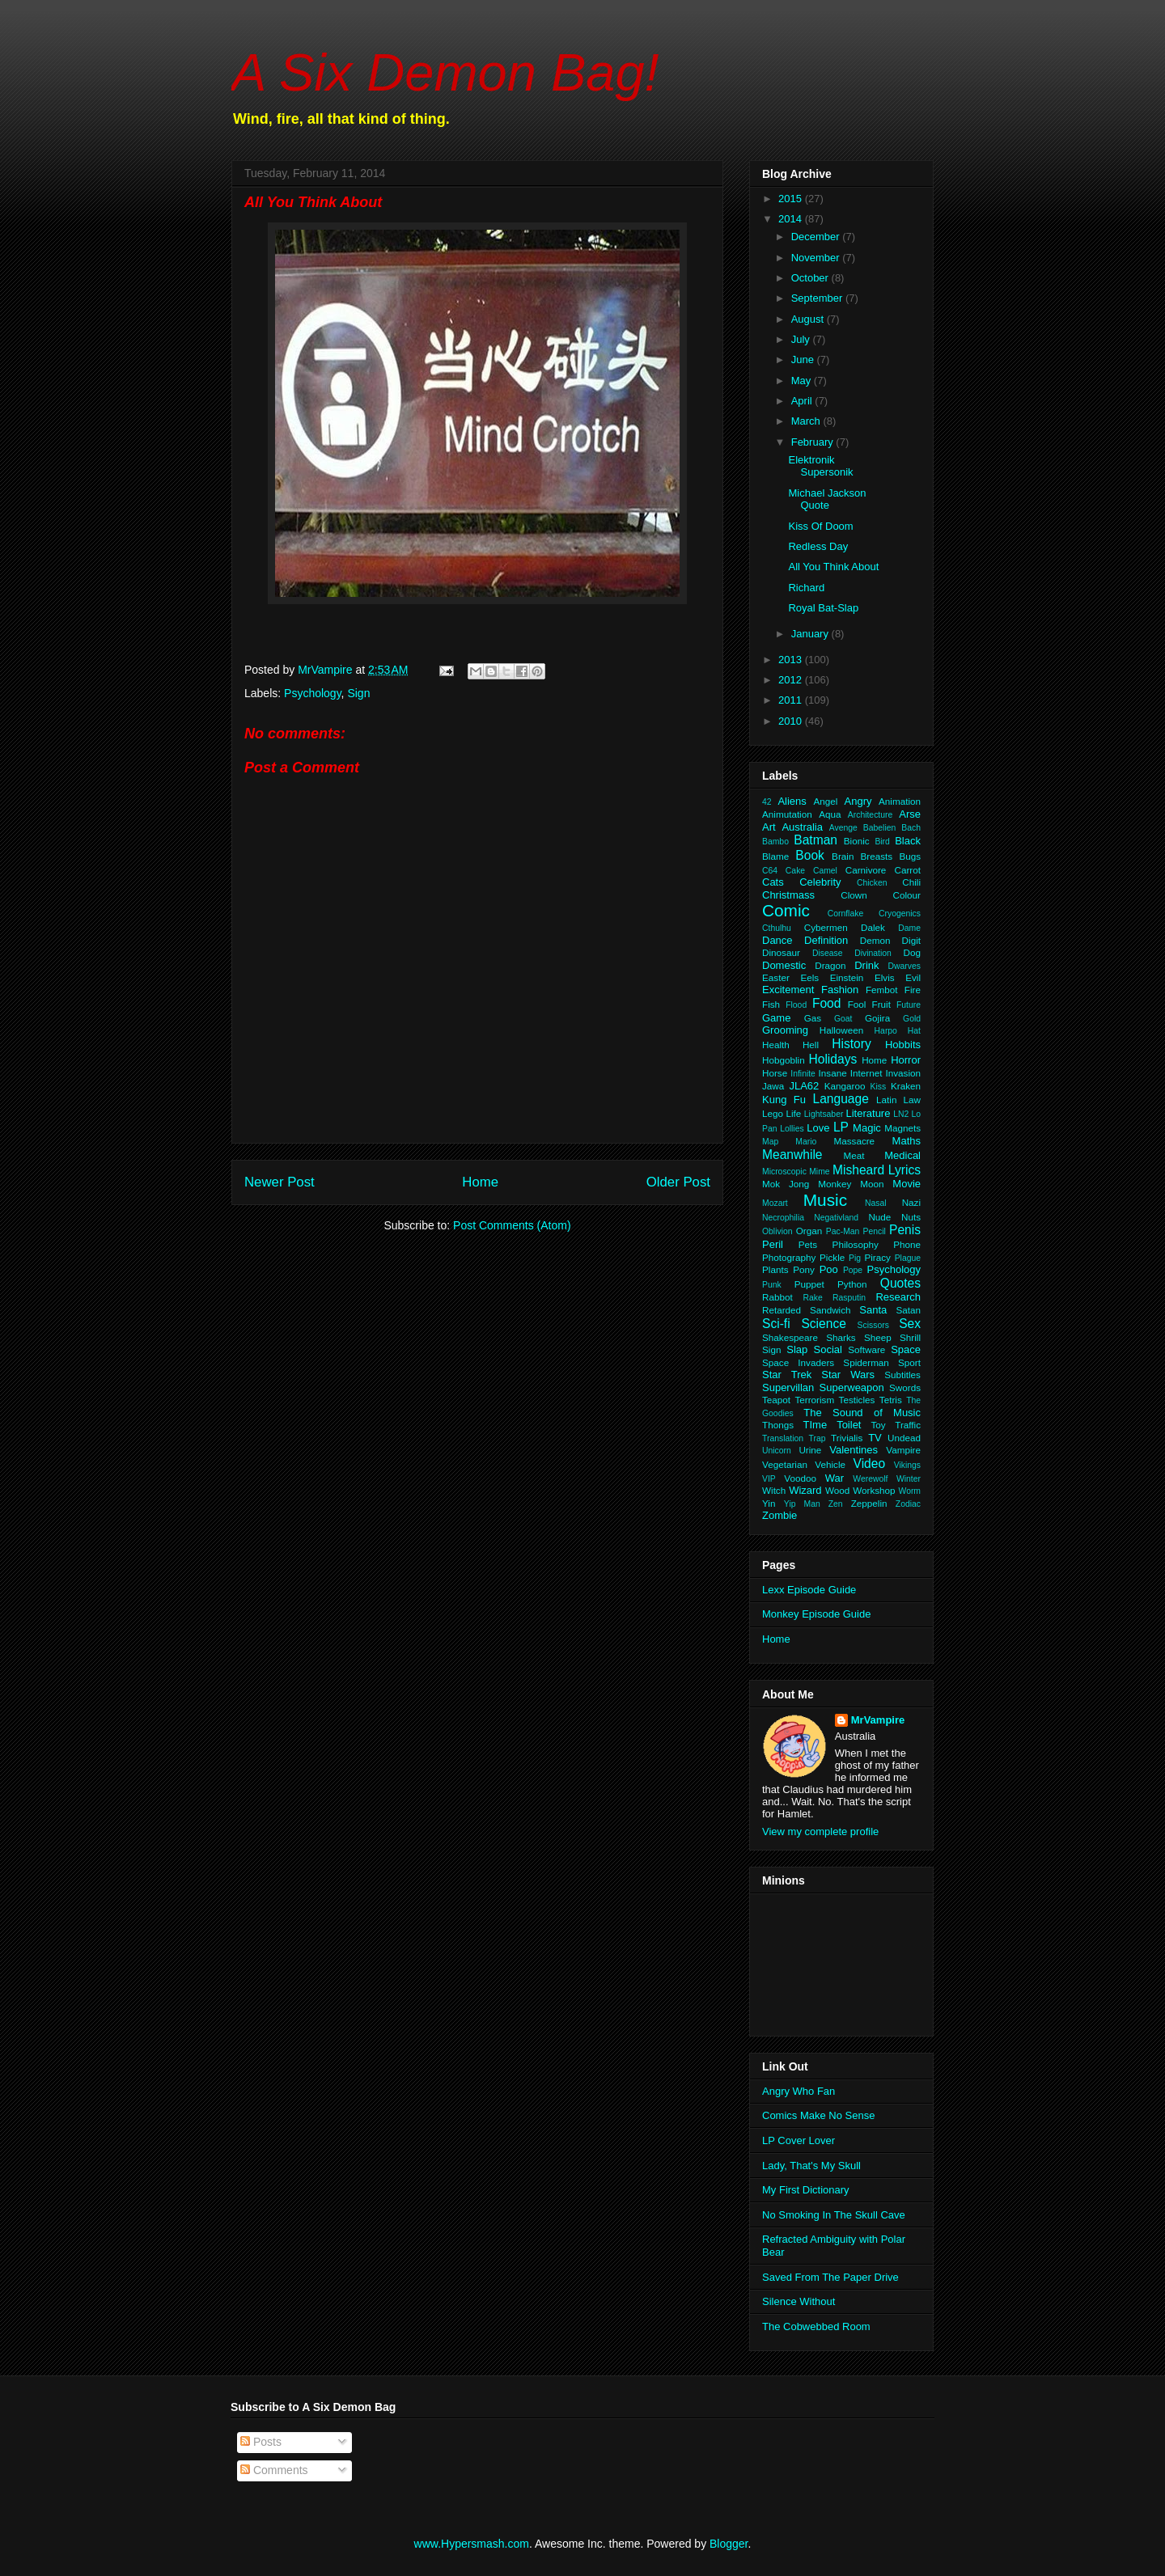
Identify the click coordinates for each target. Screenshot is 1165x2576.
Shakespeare (790, 1337)
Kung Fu (784, 1099)
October (811, 278)
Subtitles (902, 1374)
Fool (857, 1004)
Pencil (874, 1231)
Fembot (882, 989)
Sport (909, 1362)
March (807, 421)
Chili (911, 882)
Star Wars (848, 1374)
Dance (777, 940)
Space (906, 1349)
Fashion (839, 989)
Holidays (832, 1059)
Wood (837, 1490)
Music (825, 1200)
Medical (902, 1155)
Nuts (911, 1217)
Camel (825, 870)
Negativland (836, 1217)
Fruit (881, 1004)
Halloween (842, 1030)
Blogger (729, 2543)
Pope (852, 1270)
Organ (809, 1230)
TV (875, 1438)
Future (908, 1004)
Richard (806, 588)
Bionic (857, 840)
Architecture (870, 814)
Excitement (788, 989)
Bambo (775, 841)
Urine (810, 1450)
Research (898, 1297)
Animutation (787, 814)
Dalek (873, 927)
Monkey (834, 1183)
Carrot (908, 870)
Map (770, 1141)
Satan (908, 1310)
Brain (843, 856)
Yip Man (802, 1503)
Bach (911, 827)
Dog (912, 952)
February (814, 442)
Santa (873, 1310)
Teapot (776, 1399)
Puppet (809, 1284)
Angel (825, 801)
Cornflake (845, 913)
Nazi (911, 1202)
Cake (795, 870)
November (817, 258)
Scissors (873, 1325)
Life (794, 1113)
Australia (802, 827)
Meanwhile (792, 1154)
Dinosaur (781, 952)
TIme (815, 1425)
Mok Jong (785, 1183)
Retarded (781, 1310)
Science (823, 1323)
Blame (775, 856)
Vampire (903, 1450)
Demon (875, 940)
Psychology (312, 693)
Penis (905, 1230)
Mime (819, 1171)
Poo (829, 1269)
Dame (909, 928)
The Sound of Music (862, 1412)
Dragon (830, 965)
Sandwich (830, 1310)
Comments (274, 2470)
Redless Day (818, 546)
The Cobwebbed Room (816, 2326)
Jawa (773, 1086)
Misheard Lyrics (876, 1170)
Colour (907, 895)
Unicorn (776, 1450)
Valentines (853, 1450)
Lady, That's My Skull (811, 2165)
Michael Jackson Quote (827, 499)
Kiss (879, 1086)
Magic (867, 1128)
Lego (772, 1113)
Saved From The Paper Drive (830, 2277)
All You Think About (833, 566)
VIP (769, 1478)
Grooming (785, 1030)
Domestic (784, 965)
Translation (782, 1438)
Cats (773, 882)
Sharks (840, 1337)
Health (776, 1044)
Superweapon (852, 1387)
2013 (791, 660)
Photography (789, 1257)
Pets (808, 1244)
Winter (908, 1478)
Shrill (910, 1337)
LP (841, 1127)
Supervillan (788, 1387)
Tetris (890, 1399)
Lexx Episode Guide (809, 1590)
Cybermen (826, 927)
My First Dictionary (805, 2190)
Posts (261, 2441)
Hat (914, 1030)
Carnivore (866, 870)
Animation (900, 801)
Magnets (902, 1128)
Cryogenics (900, 913)
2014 (791, 219)
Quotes (900, 1283)
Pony (804, 1269)
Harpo (886, 1030)
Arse (910, 814)
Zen (835, 1503)
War (834, 1478)
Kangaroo (845, 1086)
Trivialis (846, 1437)
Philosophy (855, 1244)
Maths (906, 1141)
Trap (817, 1438)
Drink (866, 965)
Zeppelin (869, 1503)
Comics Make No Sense (818, 2115)
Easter (776, 977)
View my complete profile (820, 1831)
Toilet (849, 1425)
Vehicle (830, 1464)
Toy (878, 1424)
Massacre (854, 1141)
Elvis (885, 977)
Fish (771, 1004)
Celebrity (820, 882)
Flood (796, 1004)
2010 (791, 721)
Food (826, 1003)
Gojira (877, 1018)
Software (866, 1349)
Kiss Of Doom (820, 526)
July (802, 339)
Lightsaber (824, 1114)
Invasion (903, 1073)
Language (840, 1099)
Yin (768, 1503)
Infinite (803, 1073)
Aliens (791, 801)
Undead (904, 1437)
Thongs (778, 1424)
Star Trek (786, 1374)
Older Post (678, 1182)
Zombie (779, 1515)
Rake (812, 1297)
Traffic (908, 1424)
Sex (910, 1323)
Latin (886, 1099)
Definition (826, 940)
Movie (906, 1184)
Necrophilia (783, 1217)
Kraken (906, 1086)
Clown (853, 895)
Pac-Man (843, 1231)
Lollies (791, 1128)
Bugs (910, 856)
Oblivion (777, 1231)
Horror (906, 1060)
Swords (905, 1387)
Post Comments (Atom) (511, 1225)
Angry (858, 801)
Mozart (775, 1203)
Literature (868, 1113)
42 (767, 801)
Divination (873, 953)
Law (912, 1099)
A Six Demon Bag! (445, 72)
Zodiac (908, 1503)
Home (480, 1182)
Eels (809, 977)
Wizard (805, 1490)
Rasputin (849, 1297)
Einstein (847, 977)
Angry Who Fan (798, 2091)
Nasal (876, 1203)
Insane (833, 1073)
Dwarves (904, 966)
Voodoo (800, 1478)
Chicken (872, 882)
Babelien (879, 827)
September (818, 298)
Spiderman (866, 1362)
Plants (775, 1269)
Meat (853, 1155)
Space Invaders (798, 1362)
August (809, 319)
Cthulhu (776, 928)
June (804, 359)
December (817, 237)
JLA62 (804, 1086)
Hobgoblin (783, 1060)
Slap (796, 1349)
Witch (774, 1490)
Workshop (874, 1490)
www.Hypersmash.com (471, 2543)
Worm (910, 1491)
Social (828, 1349)
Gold (912, 1018)
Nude (879, 1217)
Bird (882, 841)
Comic (786, 910)
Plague (908, 1258)
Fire (912, 989)
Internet (866, 1073)
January (811, 634)
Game (776, 1018)
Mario (805, 1141)
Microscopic (784, 1171)
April (803, 401)
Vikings (907, 1465)
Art (769, 827)
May (802, 380)
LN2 (901, 1114)
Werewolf (870, 1478)
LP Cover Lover (798, 2140)
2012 (791, 680)
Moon (871, 1183)
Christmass (788, 895)
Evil (913, 977)
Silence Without (798, 2301)
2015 (791, 198)
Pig (855, 1258)
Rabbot (777, 1297)
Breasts (877, 856)
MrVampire (877, 1720)
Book (809, 855)
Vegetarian (784, 1464)
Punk (772, 1284)
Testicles (857, 1399)
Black (908, 841)
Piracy (877, 1257)
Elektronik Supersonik (820, 466)
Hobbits (903, 1044)
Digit (911, 940)
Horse (774, 1073)
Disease (827, 953)
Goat (843, 1018)
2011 (791, 700)
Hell (811, 1044)
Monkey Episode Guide (816, 1614)
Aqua (830, 814)
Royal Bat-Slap (823, 608)
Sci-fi (776, 1323)
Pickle (832, 1257)
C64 (769, 870)
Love (818, 1128)
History (851, 1044)
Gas (812, 1018)
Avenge (843, 827)
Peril (772, 1244)
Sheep (878, 1337)
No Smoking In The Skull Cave (833, 2215)
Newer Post (279, 1182)
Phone (907, 1244)
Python (851, 1284)
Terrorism (814, 1399)
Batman (815, 840)
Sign (358, 693)
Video (870, 1463)
